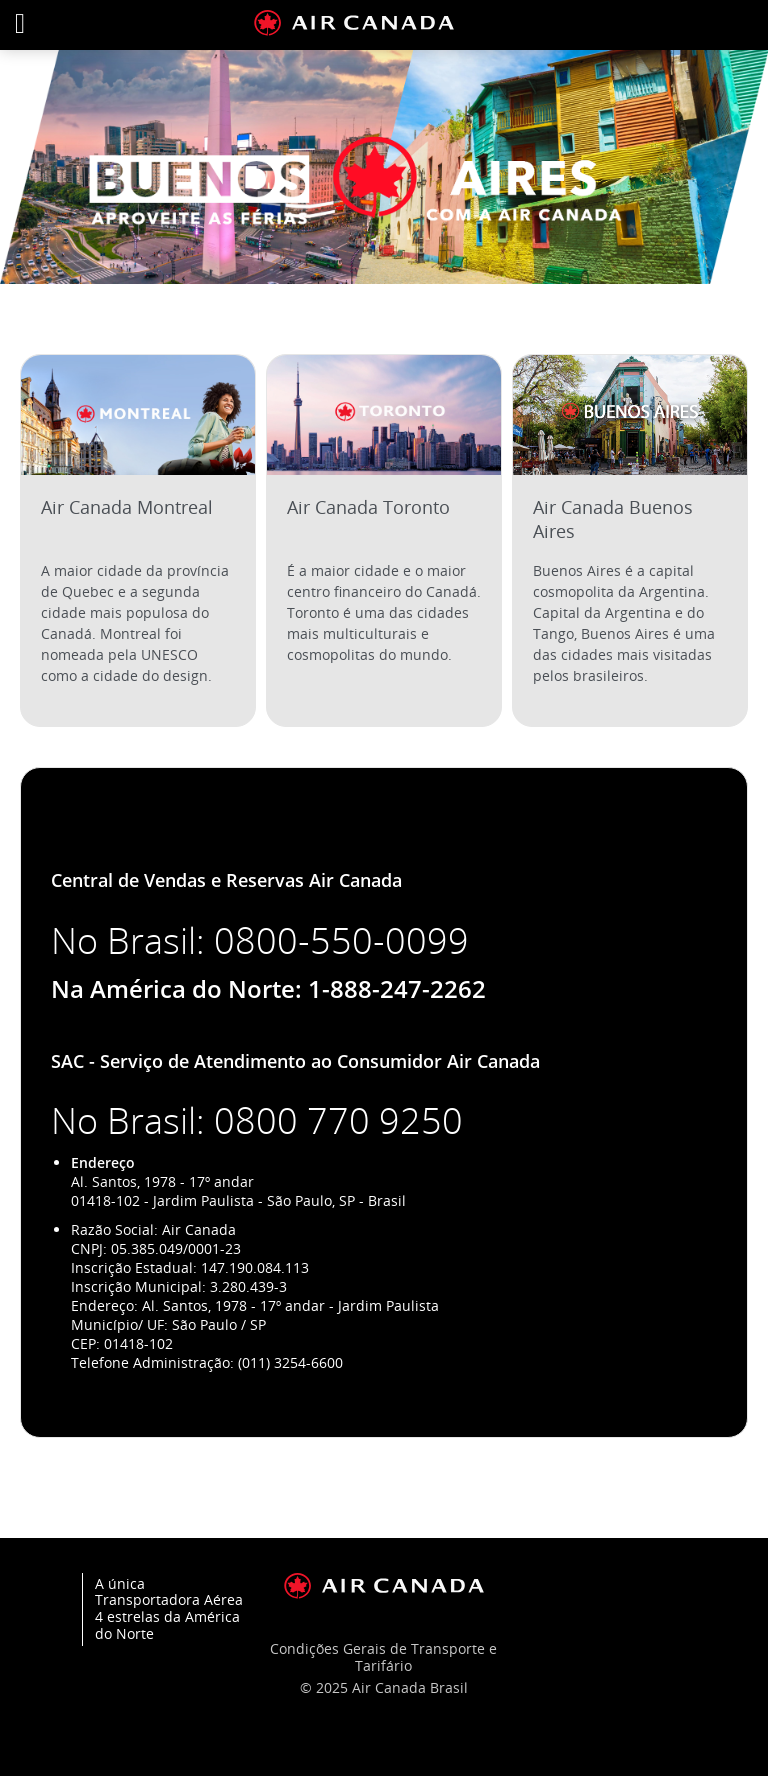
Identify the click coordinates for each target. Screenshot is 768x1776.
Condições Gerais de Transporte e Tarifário (383, 1657)
